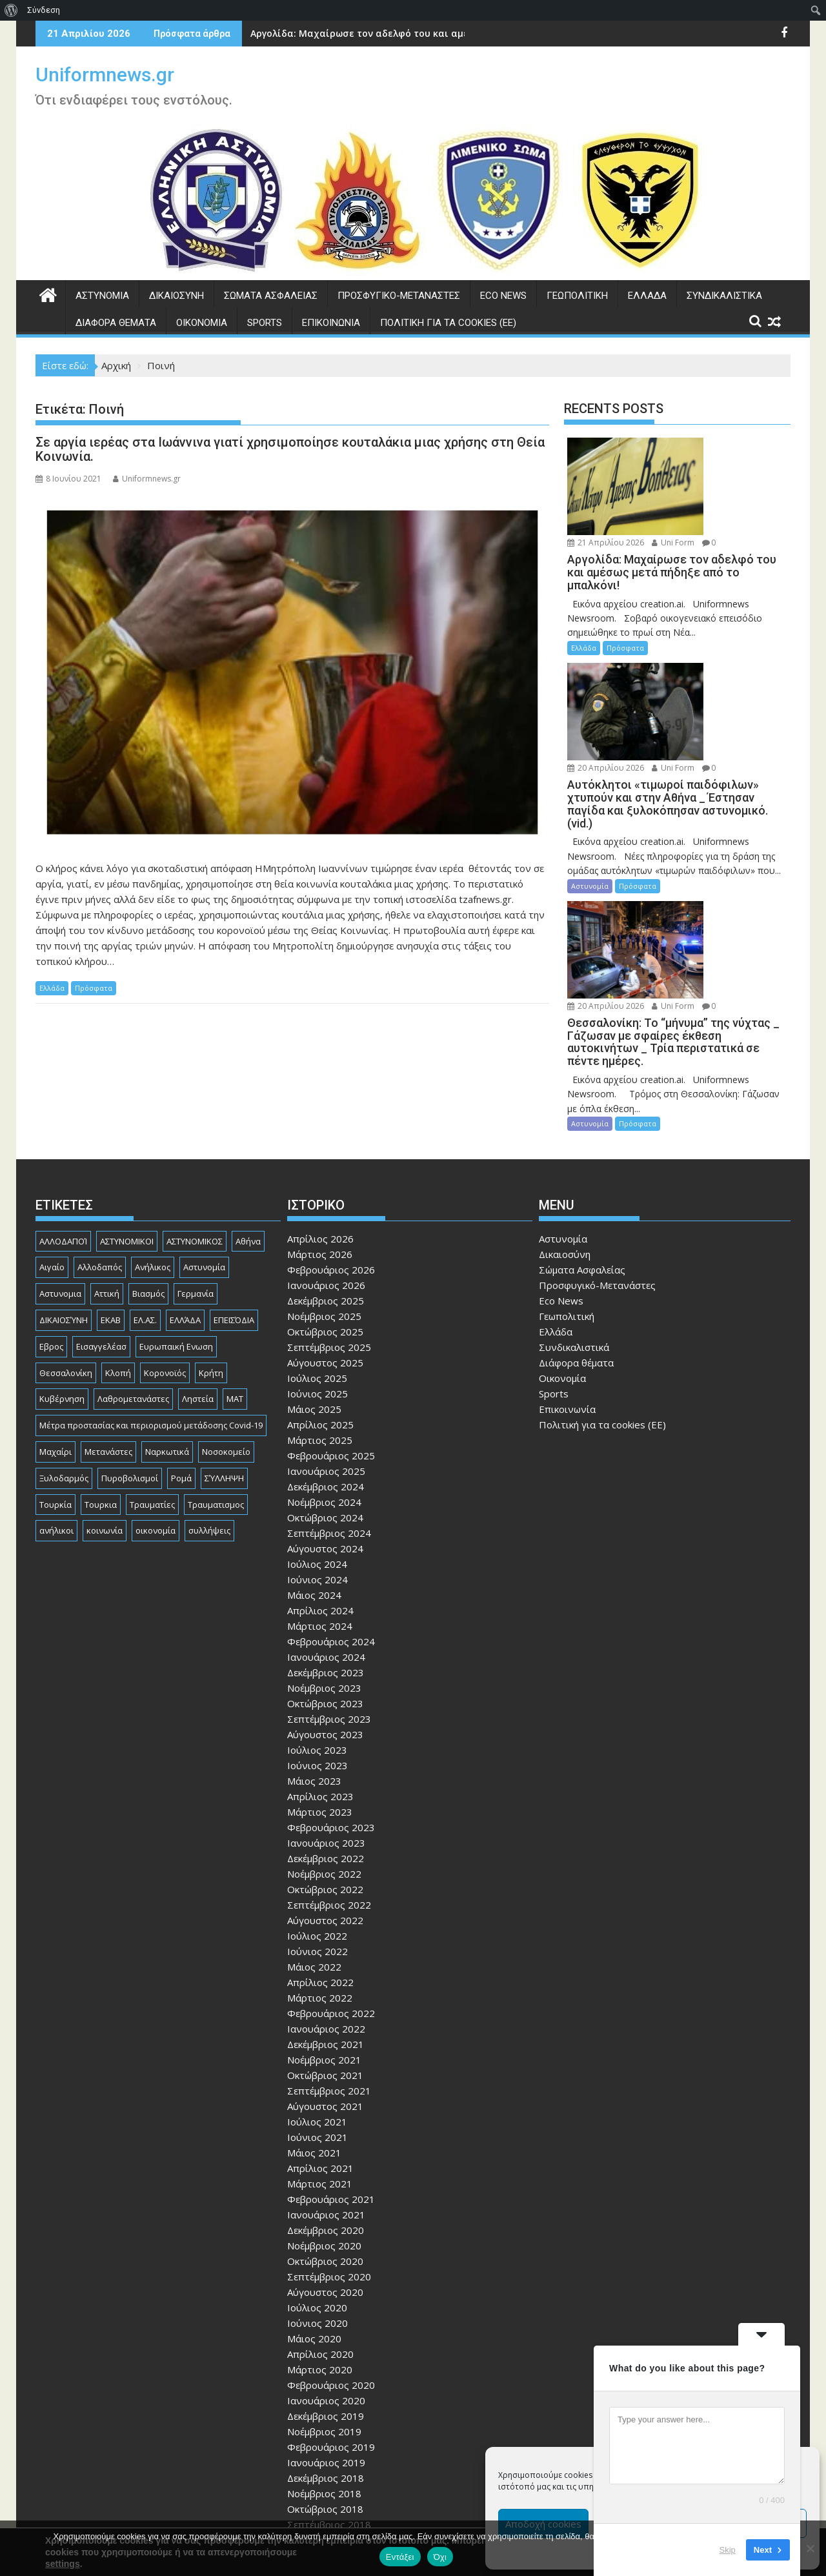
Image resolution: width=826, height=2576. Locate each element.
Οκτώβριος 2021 (325, 1942)
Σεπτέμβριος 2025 (329, 1214)
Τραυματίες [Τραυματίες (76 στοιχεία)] (152, 1372)
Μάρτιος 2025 (319, 1307)
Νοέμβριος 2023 (324, 1555)
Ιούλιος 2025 (317, 1245)
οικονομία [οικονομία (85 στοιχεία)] (156, 1399)
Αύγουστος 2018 (325, 2407)
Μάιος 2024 (314, 1462)
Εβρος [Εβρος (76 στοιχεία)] (51, 1214)
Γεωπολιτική (577, 295)
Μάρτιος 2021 (319, 2051)
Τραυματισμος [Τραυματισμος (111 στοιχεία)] (216, 1372)
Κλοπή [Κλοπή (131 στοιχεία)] (118, 1240)
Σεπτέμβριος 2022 (329, 1772)
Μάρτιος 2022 (319, 1865)
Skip (728, 2550)
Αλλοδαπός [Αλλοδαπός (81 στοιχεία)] (99, 1135)
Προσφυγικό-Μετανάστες (398, 295)
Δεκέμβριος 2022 (325, 1725)
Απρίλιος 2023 (320, 1664)
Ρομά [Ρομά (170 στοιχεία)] (181, 1346)
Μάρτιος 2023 (319, 1679)
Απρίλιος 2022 (320, 1849)
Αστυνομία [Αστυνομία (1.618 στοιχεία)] (204, 1135)
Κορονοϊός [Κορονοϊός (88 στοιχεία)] (165, 1240)
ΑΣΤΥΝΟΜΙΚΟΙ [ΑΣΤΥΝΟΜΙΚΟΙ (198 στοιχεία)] (127, 1109)
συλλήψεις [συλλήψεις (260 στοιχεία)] (209, 1399)
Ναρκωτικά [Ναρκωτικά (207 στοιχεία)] (167, 1319)
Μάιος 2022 (314, 1834)
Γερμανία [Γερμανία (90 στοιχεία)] (195, 1162)
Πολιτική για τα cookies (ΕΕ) (448, 323)
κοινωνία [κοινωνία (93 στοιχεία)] (104, 1399)
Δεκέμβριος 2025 (325, 1168)
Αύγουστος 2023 (325, 1602)
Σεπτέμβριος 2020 (329, 2144)
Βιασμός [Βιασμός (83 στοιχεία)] (148, 1162)
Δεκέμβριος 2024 (325, 1354)
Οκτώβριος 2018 (325, 2376)
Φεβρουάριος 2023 (331, 1695)
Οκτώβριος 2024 (325, 1385)
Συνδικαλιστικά (724, 295)
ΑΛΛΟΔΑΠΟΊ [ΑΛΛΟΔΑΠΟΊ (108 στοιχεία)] (63, 1109)
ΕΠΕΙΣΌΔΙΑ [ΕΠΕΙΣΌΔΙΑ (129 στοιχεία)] (234, 1187)
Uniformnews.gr (104, 74)
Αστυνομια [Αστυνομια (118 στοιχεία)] (60, 1162)
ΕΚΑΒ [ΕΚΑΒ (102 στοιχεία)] (111, 1187)
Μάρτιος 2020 (319, 2237)
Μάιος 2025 (314, 1276)
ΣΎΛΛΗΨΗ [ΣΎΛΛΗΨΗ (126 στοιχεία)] (224, 1346)
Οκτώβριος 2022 (325, 1756)
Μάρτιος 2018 (319, 2485)
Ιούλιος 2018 (317, 2423)
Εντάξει (400, 2557)
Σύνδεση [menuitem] (43, 10)
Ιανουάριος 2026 (326, 1152)
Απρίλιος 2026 (320, 1106)
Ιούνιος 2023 (317, 1633)
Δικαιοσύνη (176, 295)
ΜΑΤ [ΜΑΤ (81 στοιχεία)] (235, 1267)
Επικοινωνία (331, 323)
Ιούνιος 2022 (317, 1818)
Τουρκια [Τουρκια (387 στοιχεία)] (101, 1372)
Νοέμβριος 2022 (324, 1741)
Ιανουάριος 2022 (326, 1896)
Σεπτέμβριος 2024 (329, 1400)
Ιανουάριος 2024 (326, 1524)
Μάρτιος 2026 (319, 1121)
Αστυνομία (102, 295)
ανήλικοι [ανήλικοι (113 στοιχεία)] (56, 1399)
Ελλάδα (647, 295)
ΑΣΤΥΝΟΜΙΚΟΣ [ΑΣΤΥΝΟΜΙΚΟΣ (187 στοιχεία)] (194, 1109)
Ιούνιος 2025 (317, 1261)
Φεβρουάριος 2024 (331, 1509)
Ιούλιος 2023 (317, 1617)
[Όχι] (809, 2548)
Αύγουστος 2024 (325, 1416)
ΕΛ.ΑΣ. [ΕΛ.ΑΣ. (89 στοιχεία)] (145, 1187)
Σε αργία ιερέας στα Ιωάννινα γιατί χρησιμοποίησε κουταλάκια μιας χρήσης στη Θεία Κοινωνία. (290, 449)
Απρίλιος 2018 (320, 2469)
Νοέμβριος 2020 (324, 2113)
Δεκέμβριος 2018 (325, 2345)
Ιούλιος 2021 (317, 1989)
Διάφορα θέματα (116, 323)
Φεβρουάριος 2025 (331, 1323)
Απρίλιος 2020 (320, 2221)
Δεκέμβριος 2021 (325, 1911)
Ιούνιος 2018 (317, 2438)
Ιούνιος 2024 (317, 1447)
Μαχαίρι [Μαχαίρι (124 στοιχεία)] (55, 1319)
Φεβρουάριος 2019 (331, 2314)
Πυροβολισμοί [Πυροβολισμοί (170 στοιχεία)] (129, 1346)
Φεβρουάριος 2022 (331, 1880)
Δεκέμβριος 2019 (325, 2283)
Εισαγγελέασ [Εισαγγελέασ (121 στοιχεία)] (101, 1214)
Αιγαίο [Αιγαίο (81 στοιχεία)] (52, 1135)
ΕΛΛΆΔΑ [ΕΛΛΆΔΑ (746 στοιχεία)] (185, 1187)
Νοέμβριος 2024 (324, 1369)
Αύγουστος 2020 (325, 2159)
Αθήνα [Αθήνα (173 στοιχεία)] (248, 1109)
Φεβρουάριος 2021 (331, 2066)
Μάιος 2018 (314, 2454)
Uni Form (693, 459)
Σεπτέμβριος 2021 (329, 1958)
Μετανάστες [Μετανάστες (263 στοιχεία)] (108, 1319)
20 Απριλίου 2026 (710, 599)
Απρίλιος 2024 (320, 1478)
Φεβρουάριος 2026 (331, 1137)
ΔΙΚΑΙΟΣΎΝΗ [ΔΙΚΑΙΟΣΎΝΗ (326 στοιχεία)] (63, 1187)
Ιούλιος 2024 (317, 1431)
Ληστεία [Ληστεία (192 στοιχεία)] (198, 1267)
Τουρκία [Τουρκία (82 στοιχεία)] (55, 1372)
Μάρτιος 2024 (319, 1493)
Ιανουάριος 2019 (326, 2330)
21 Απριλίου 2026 (710, 445)
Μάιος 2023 (314, 1648)
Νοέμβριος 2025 (324, 1183)
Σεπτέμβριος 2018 (329, 2392)
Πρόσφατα (93, 988)
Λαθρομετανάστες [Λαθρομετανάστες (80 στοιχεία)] (133, 1267)
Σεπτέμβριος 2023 (329, 1586)
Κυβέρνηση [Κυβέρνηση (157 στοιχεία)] (62, 1267)
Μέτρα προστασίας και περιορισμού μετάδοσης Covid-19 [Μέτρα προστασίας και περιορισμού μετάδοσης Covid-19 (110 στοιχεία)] (151, 1293)
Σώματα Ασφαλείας (270, 295)
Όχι (440, 2557)
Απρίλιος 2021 (320, 2035)
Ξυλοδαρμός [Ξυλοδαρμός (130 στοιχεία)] (63, 1346)
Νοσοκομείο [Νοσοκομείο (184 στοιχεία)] (226, 1319)
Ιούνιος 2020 (317, 2190)
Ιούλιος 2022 (317, 1803)
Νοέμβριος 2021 (324, 1927)
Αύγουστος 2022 (325, 1787)
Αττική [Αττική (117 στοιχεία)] (106, 1162)
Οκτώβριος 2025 (325, 1199)
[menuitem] (11, 10)
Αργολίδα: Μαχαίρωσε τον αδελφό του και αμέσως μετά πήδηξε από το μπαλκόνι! (442, 33)
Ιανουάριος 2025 (326, 1338)
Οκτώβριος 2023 (325, 1571)
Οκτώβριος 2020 (325, 2128)
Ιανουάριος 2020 (326, 2268)
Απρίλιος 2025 (320, 1292)
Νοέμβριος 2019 (324, 2299)
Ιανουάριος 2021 (326, 2082)
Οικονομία (201, 323)
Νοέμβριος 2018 (324, 2361)
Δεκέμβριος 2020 (325, 2097)
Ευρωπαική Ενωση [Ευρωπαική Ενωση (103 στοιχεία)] (176, 1214)
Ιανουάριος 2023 (326, 1710)
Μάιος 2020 (314, 2206)
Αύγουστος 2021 (325, 1973)
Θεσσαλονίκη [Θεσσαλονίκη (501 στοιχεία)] (65, 1240)
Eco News (503, 295)
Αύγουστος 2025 (325, 1230)
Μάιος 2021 (314, 2020)
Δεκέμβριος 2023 (325, 1540)
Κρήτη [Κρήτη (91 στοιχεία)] (211, 1240)
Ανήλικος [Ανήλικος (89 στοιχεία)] (152, 1135)
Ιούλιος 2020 (317, 2175)
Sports (264, 323)
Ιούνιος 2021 (317, 2004)
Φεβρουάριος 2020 (331, 2252)
